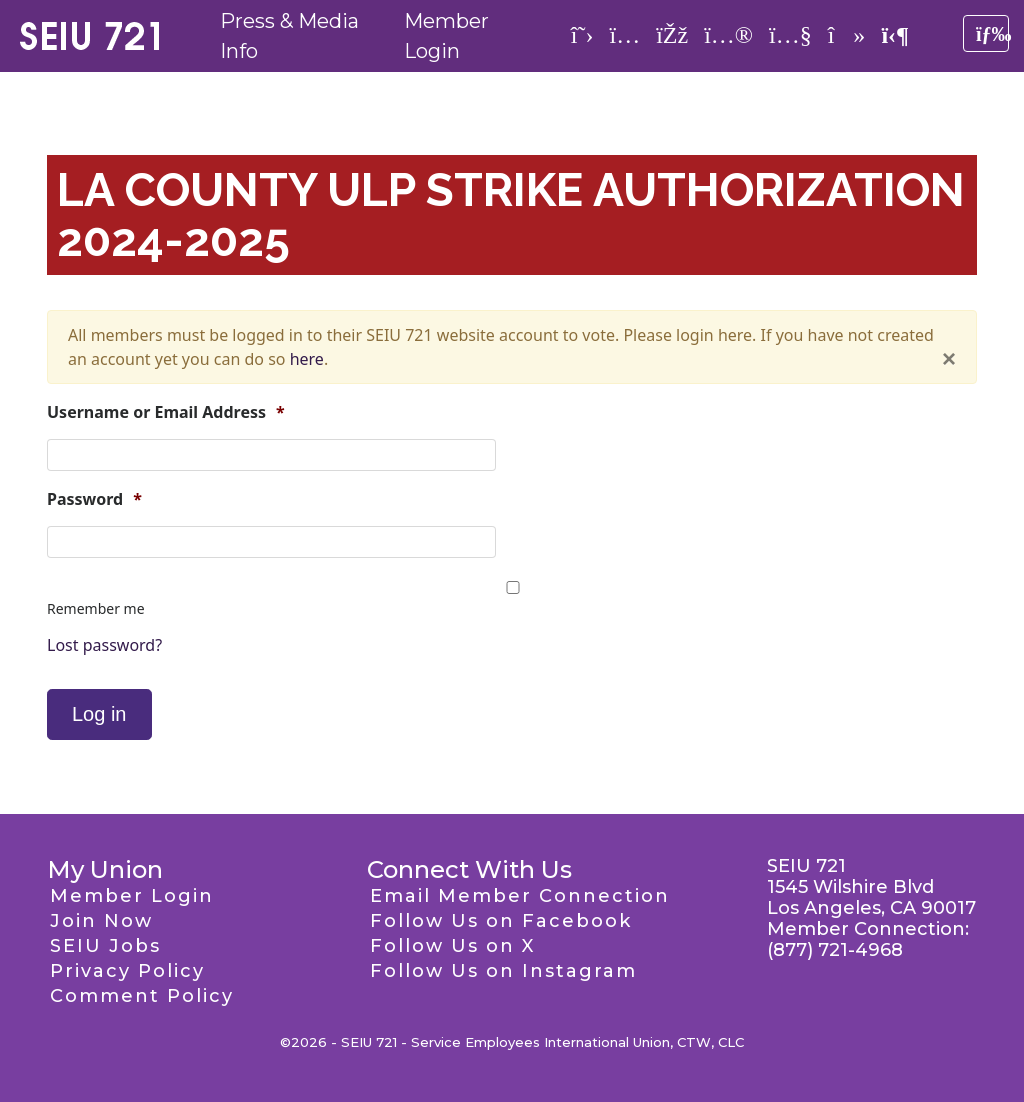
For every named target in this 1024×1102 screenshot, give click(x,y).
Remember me (96, 608)
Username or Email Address (166, 412)
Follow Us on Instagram (503, 971)
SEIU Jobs (105, 946)
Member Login (132, 896)
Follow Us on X (452, 946)
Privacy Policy (127, 971)
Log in (99, 714)
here (307, 359)
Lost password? (104, 645)
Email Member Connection (520, 896)
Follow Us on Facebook (501, 921)
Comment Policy (142, 996)
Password (94, 499)
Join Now (101, 921)
